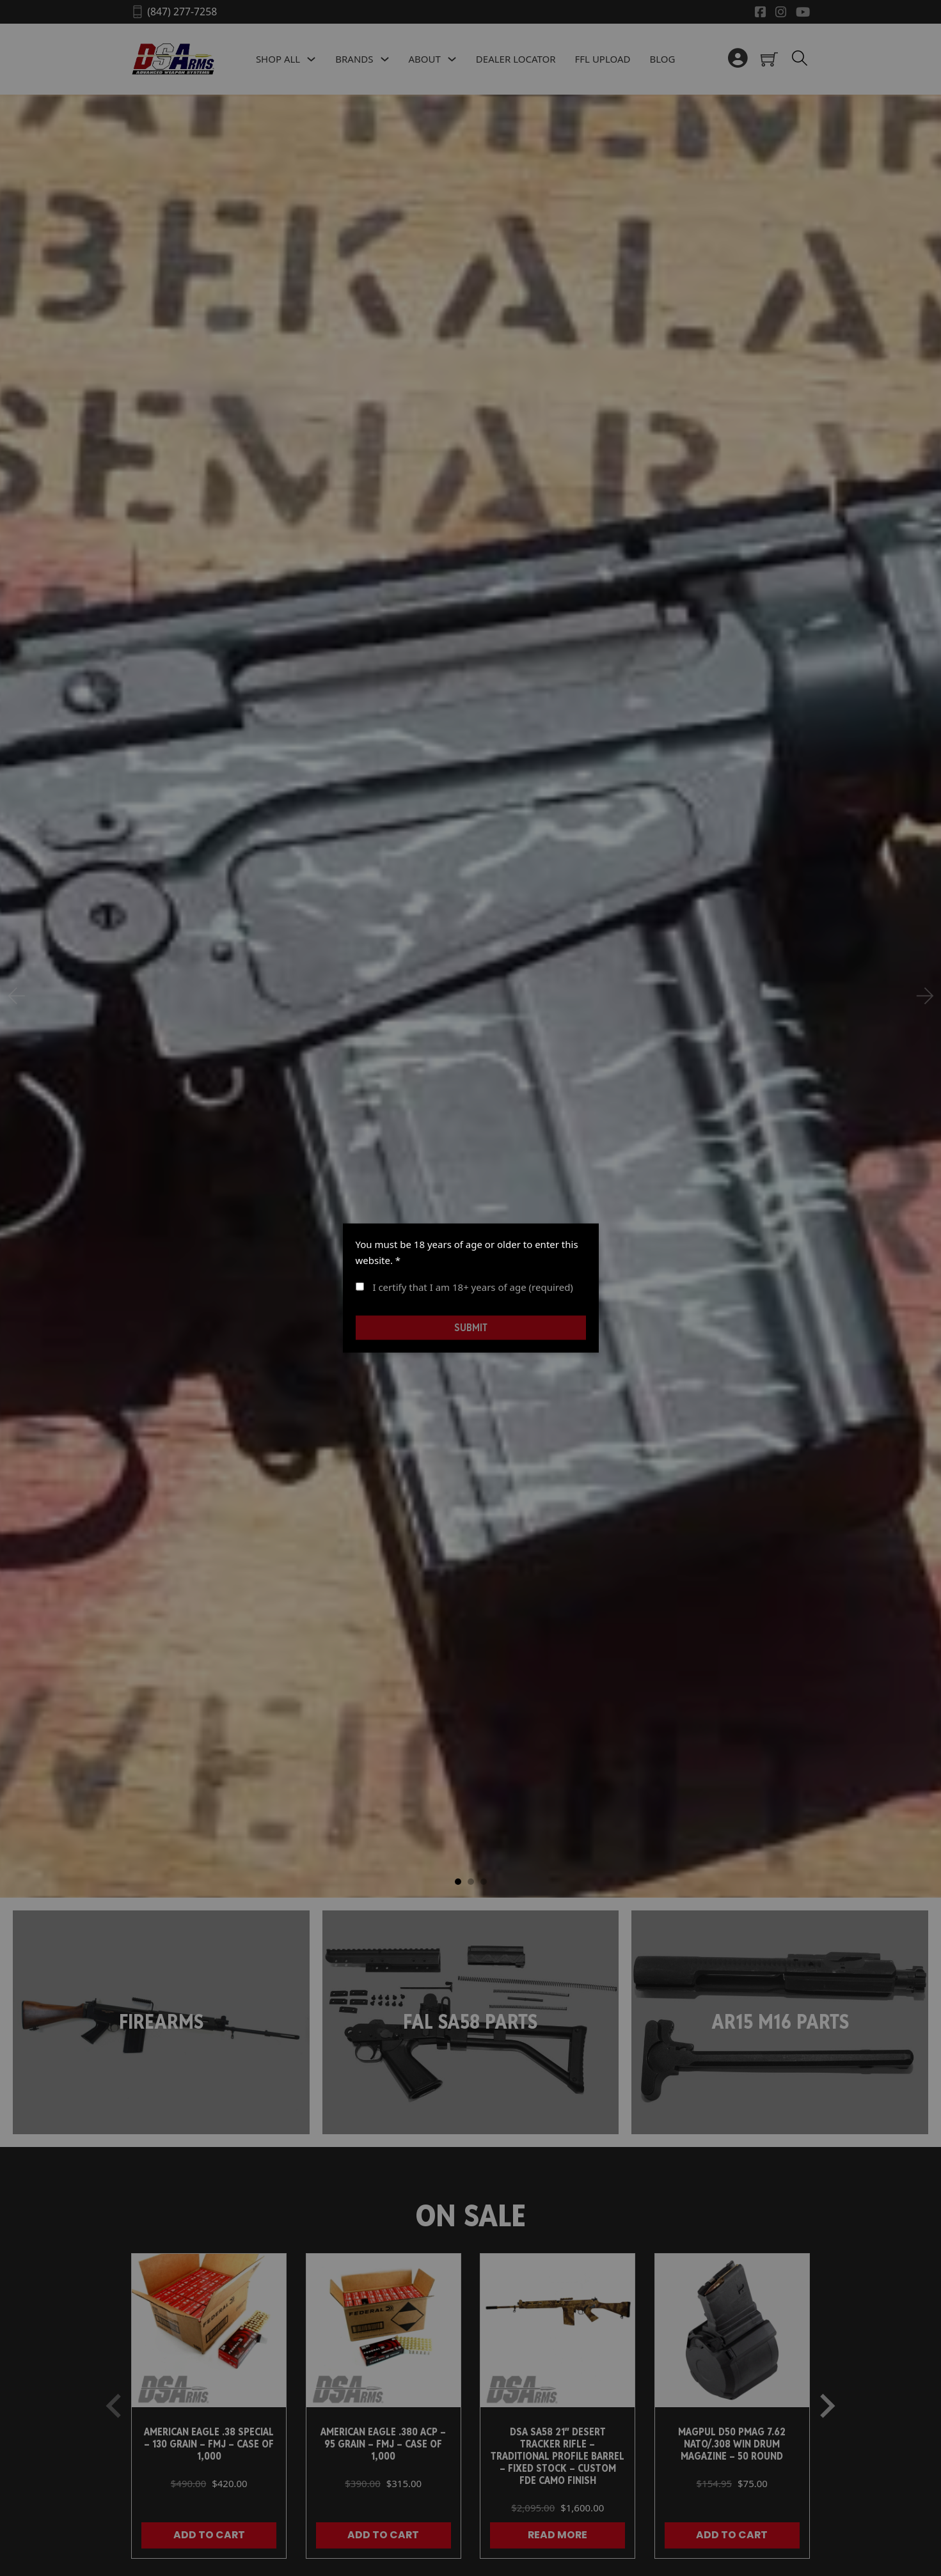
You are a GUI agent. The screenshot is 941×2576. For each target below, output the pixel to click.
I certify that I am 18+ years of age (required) (464, 1286)
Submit (470, 1327)
